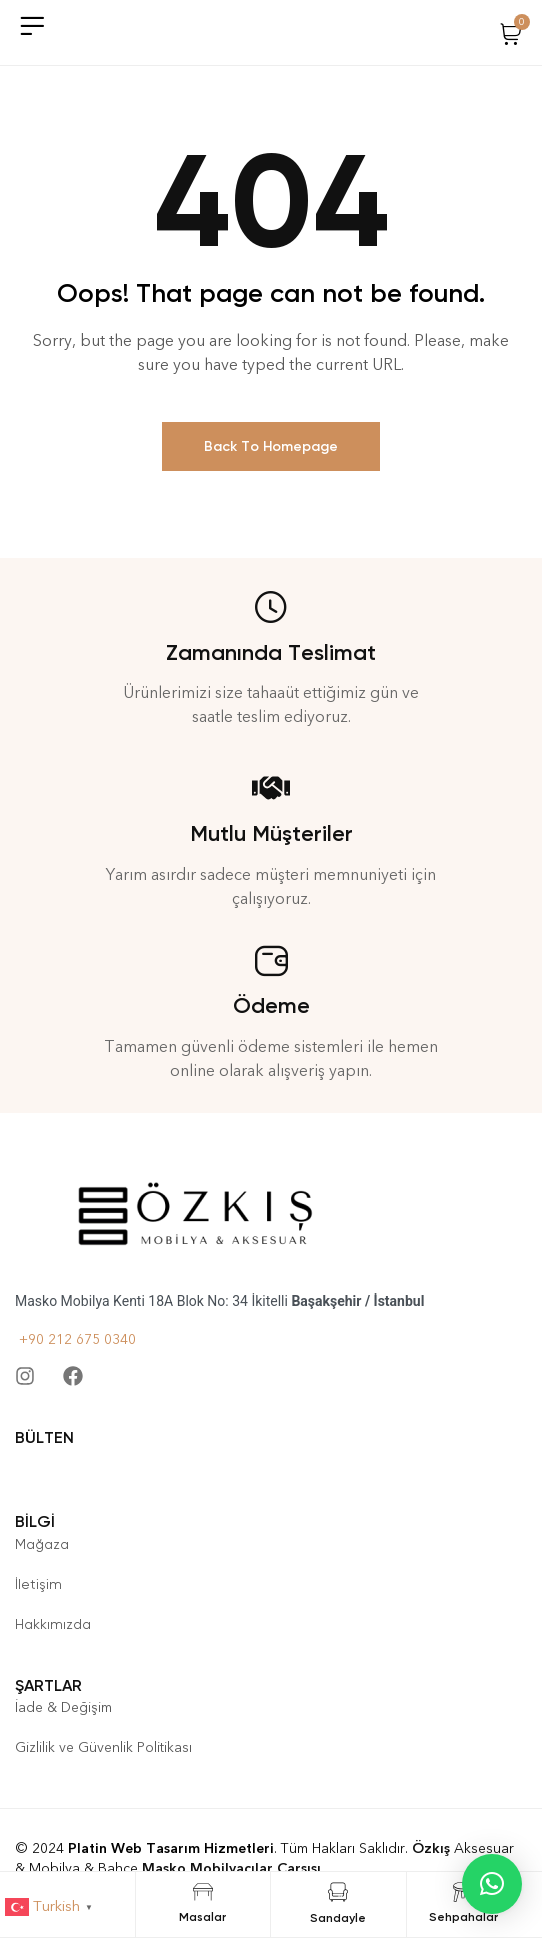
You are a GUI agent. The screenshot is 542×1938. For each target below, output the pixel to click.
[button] (492, 1884)
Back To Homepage (271, 446)
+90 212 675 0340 (75, 1339)
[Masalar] (203, 1892)
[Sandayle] (338, 1892)
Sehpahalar (463, 1917)
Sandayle (338, 1918)
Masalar (202, 1917)
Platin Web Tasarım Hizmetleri (171, 1848)
